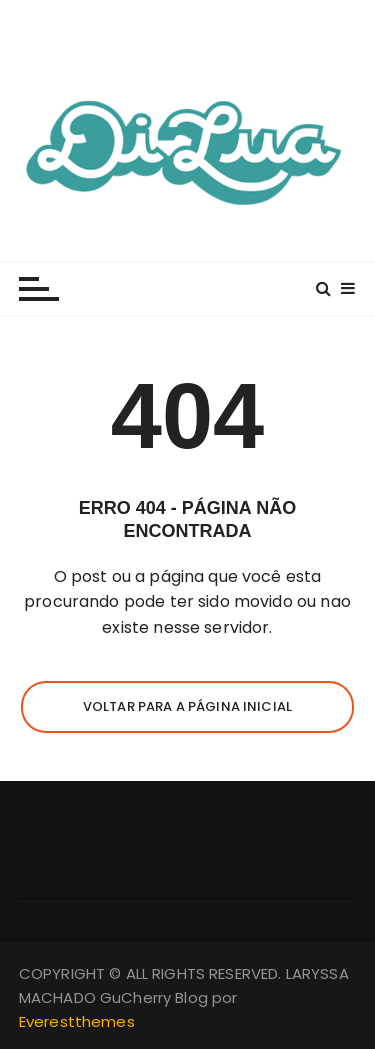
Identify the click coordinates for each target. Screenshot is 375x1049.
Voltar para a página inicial (187, 706)
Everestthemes (77, 1021)
